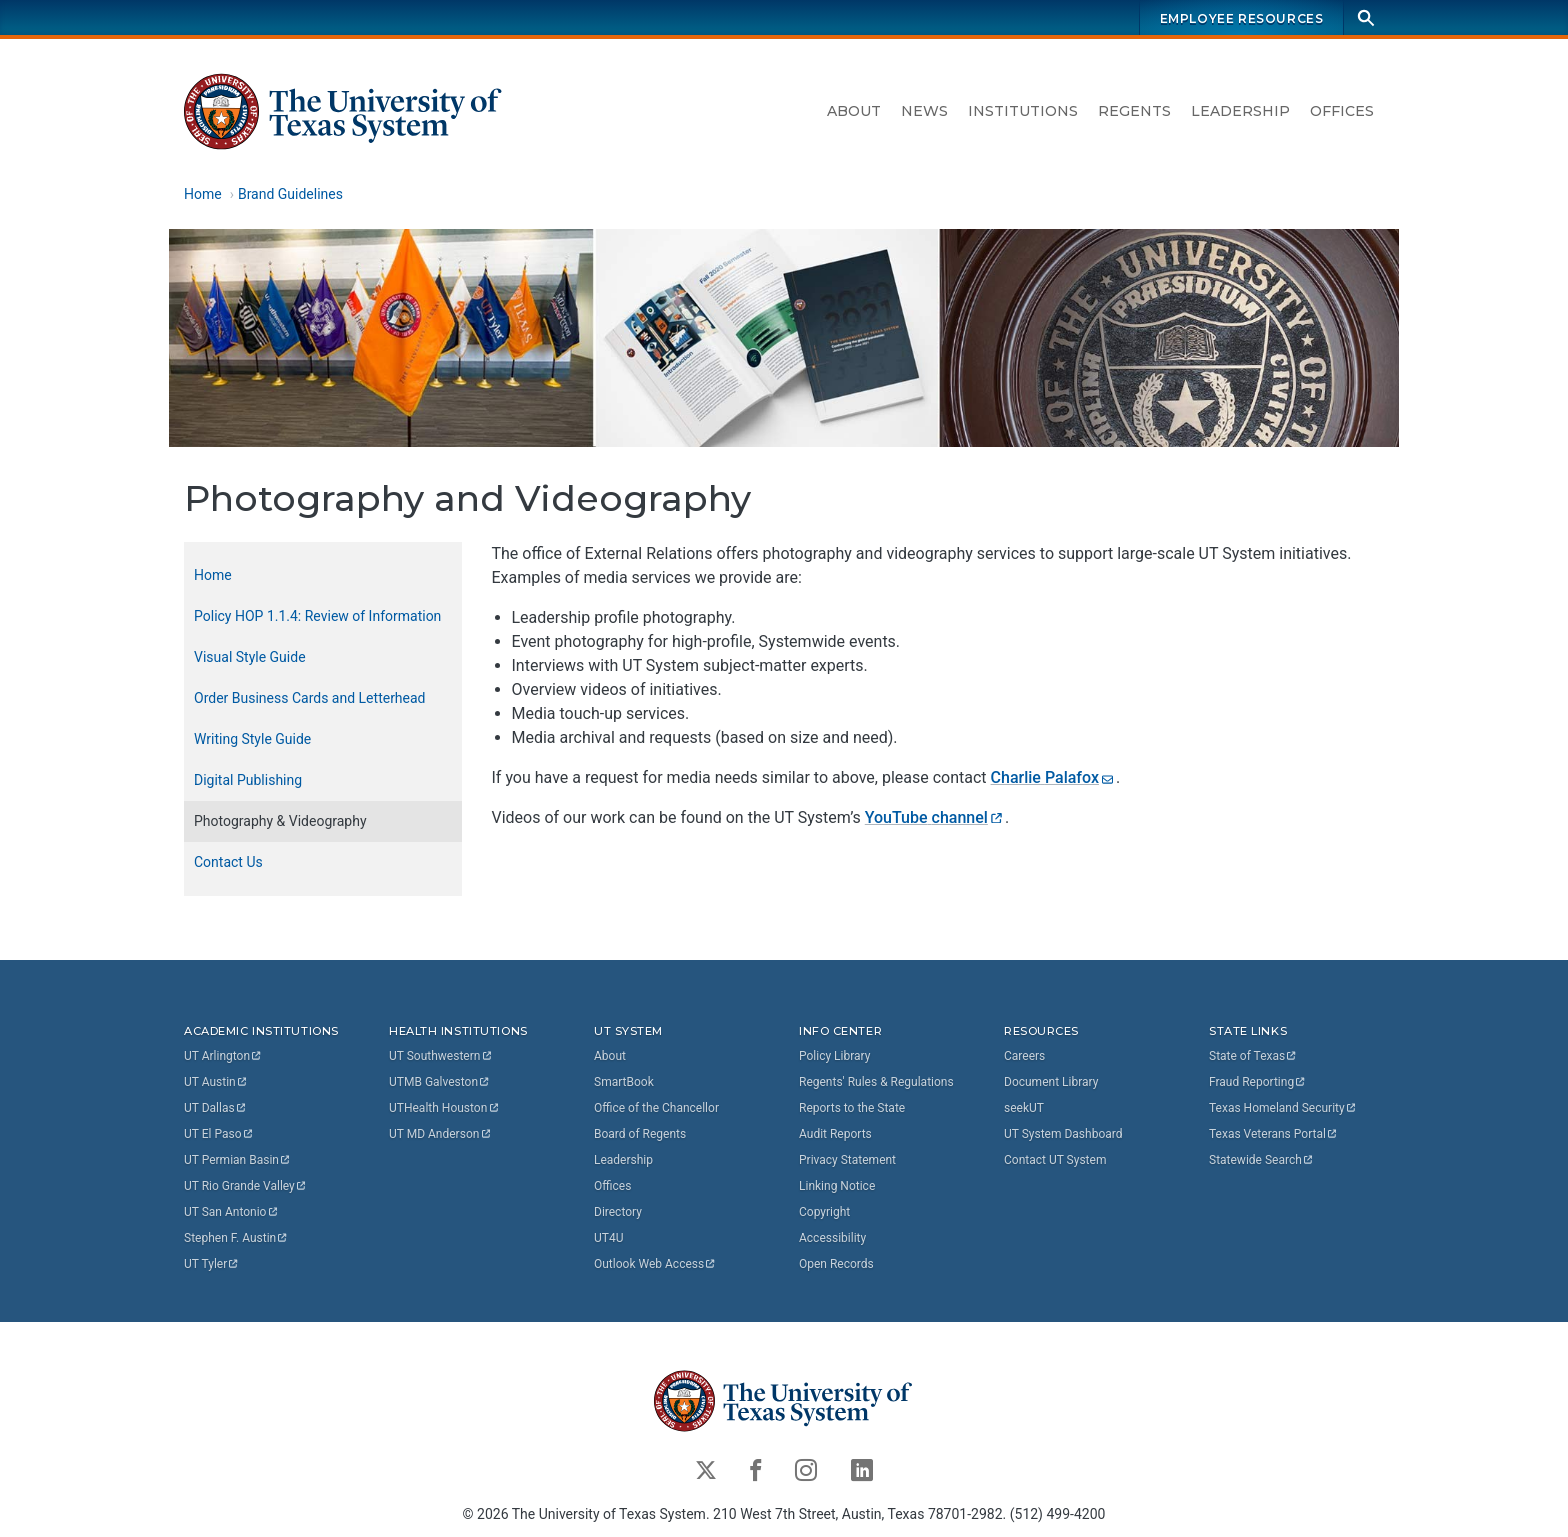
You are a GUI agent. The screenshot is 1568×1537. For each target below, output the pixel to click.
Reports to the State (852, 1108)
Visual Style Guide (250, 657)
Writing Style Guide (252, 739)
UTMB (440, 1082)
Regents (1134, 111)
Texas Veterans (1274, 1134)
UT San (231, 1212)
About (854, 111)
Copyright (824, 1212)
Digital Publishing (248, 780)
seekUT (1024, 1108)
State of (1253, 1056)
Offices (1342, 111)
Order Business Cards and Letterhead (310, 698)
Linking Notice (837, 1186)
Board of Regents (640, 1134)
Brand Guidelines (290, 194)
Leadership (1240, 111)
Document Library (1051, 1082)
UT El (219, 1134)
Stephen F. (236, 1238)
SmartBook (624, 1082)
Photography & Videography (280, 821)
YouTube (935, 817)
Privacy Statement (847, 1160)
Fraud (1258, 1082)
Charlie (1053, 777)
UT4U (608, 1238)
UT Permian (238, 1160)
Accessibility (832, 1238)
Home (203, 194)
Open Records (836, 1264)
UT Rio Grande (246, 1186)
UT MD (440, 1134)
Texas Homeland (1283, 1108)
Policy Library (834, 1056)
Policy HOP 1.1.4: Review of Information (317, 616)
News (924, 111)
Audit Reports (835, 1134)
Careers (1024, 1056)
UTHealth (444, 1108)
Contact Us (228, 862)
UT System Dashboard (1063, 1134)
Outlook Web (655, 1264)
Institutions (1023, 111)
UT (223, 1056)
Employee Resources (1242, 18)
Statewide (1262, 1160)
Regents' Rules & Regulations (876, 1082)
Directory (618, 1212)
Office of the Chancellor (656, 1108)
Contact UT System (1055, 1160)
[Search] (1366, 17)
